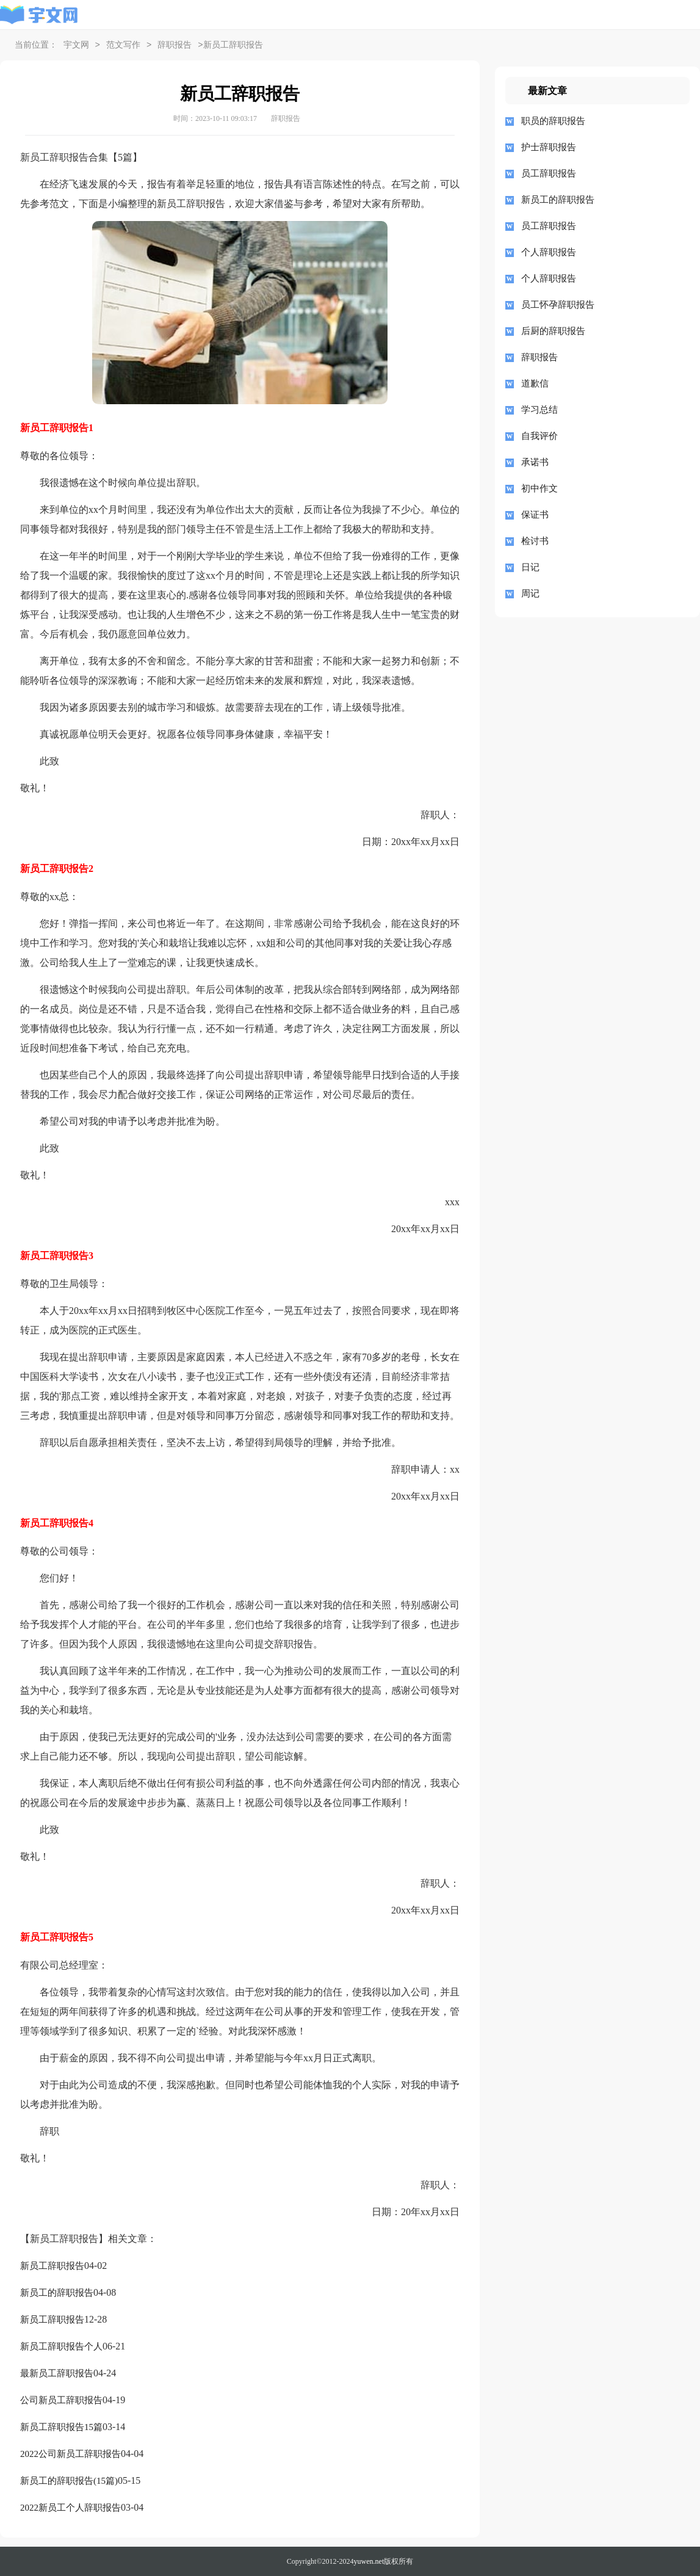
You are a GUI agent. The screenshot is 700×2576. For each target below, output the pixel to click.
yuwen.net (369, 2561)
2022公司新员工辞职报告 (70, 2454)
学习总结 (539, 410)
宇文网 (76, 45)
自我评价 (539, 436)
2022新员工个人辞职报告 (70, 2508)
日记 (530, 567)
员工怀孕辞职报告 (557, 305)
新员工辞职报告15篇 (61, 2427)
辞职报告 (174, 45)
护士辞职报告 (548, 147)
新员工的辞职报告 (56, 2293)
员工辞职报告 (548, 173)
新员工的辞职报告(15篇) (69, 2481)
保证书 (535, 515)
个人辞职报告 (548, 252)
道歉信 (535, 383)
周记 (530, 593)
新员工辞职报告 (52, 2266)
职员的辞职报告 (553, 121)
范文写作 (123, 45)
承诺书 (535, 462)
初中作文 (539, 488)
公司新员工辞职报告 (61, 2400)
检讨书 (535, 541)
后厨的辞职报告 (553, 331)
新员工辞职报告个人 (61, 2346)
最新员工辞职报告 (56, 2373)
